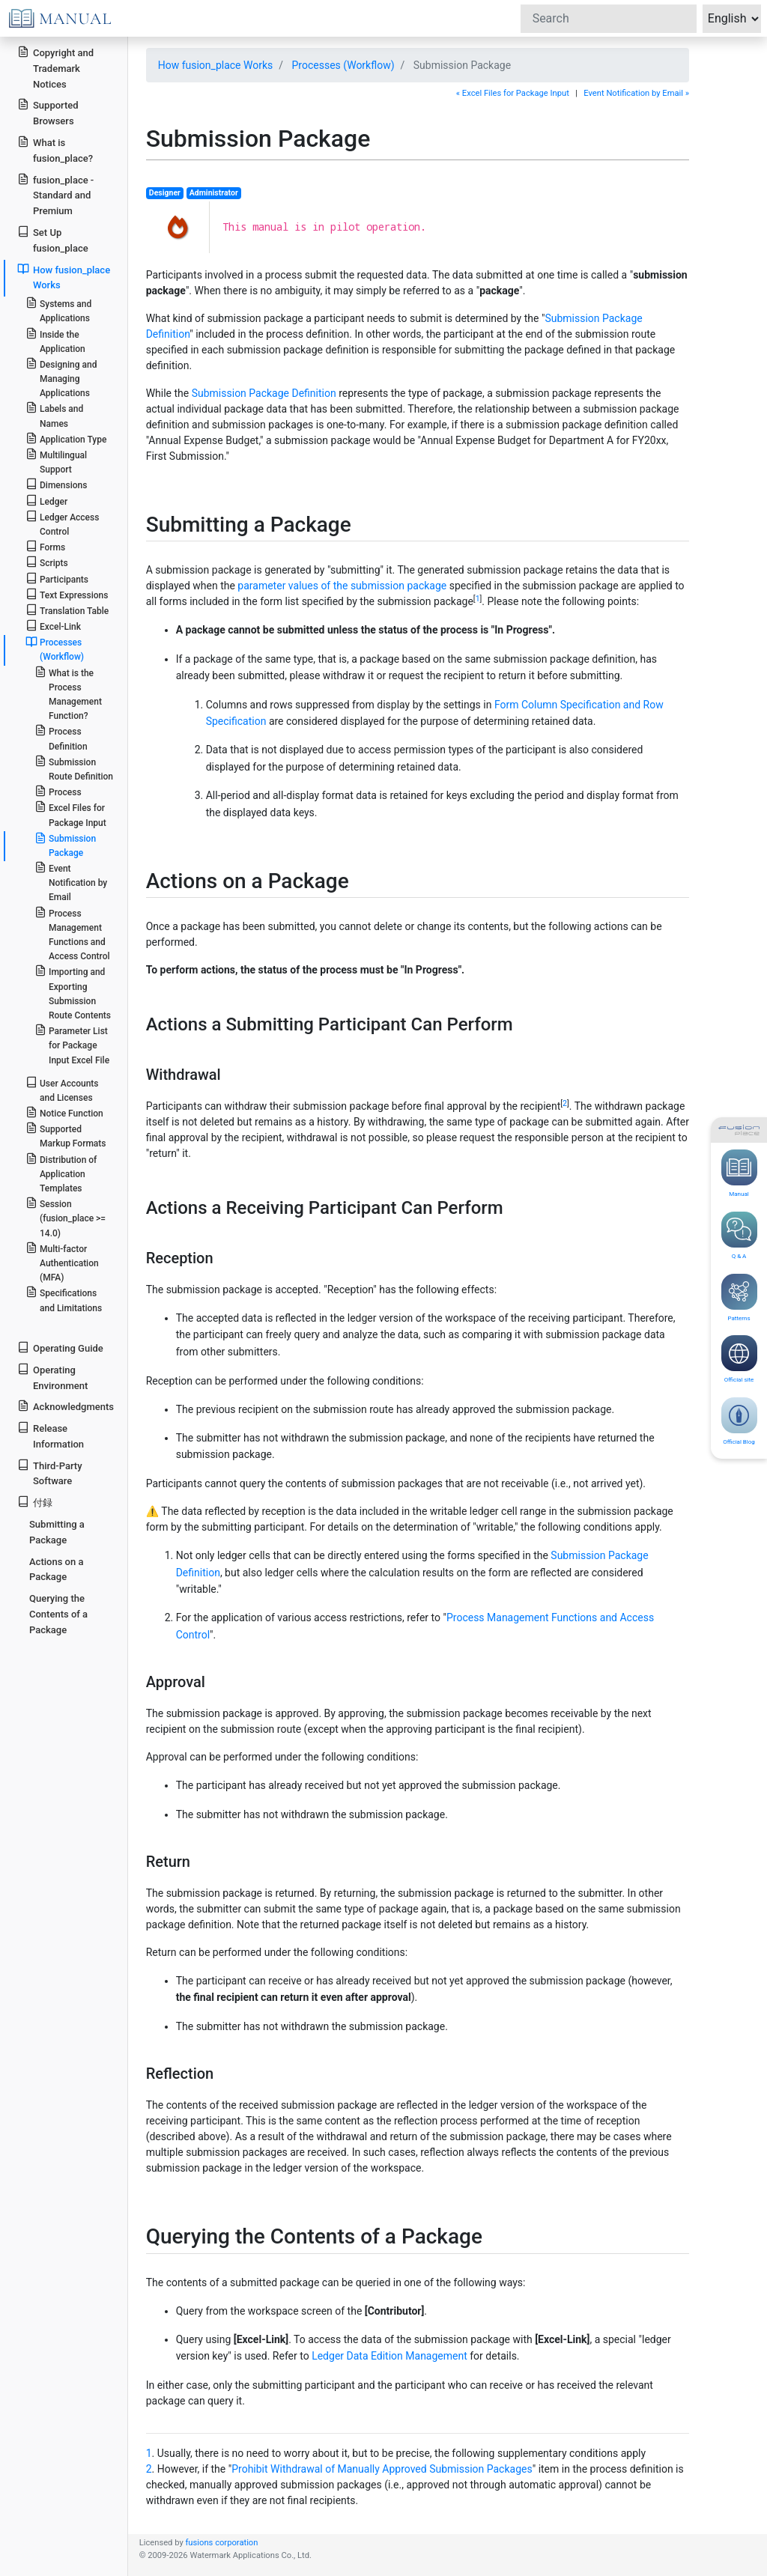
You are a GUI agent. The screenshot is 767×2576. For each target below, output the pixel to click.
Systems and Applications (58, 310)
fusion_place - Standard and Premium (55, 195)
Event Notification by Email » (636, 93)
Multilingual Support (56, 461)
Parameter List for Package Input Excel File (71, 1044)
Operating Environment (52, 1377)
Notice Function (64, 1112)
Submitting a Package (57, 1532)
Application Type (66, 438)
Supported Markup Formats (65, 1135)
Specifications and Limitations (63, 1299)
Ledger (46, 500)
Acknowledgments (65, 1406)
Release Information (50, 1435)
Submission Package (65, 845)
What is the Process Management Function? (68, 694)
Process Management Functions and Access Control (72, 934)
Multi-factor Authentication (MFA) (62, 1262)
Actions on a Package (56, 1569)
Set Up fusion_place (52, 239)
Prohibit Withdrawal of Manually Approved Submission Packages (381, 2469)
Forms (45, 546)
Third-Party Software (49, 1473)
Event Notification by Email (70, 881)
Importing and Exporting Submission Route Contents (72, 993)
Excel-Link (53, 625)
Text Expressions (67, 594)
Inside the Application (55, 340)
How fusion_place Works (215, 65)
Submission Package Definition (264, 393)
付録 (34, 1501)
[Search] (609, 18)
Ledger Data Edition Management (389, 2356)
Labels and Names (54, 414)
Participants (56, 578)
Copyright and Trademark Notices (55, 68)
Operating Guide (60, 1347)
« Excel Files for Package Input (512, 93)
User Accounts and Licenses (62, 1089)
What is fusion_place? (55, 150)
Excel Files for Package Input (70, 814)
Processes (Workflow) (343, 65)
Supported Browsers (47, 112)
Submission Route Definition (73, 768)
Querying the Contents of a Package (58, 1614)
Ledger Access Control (62, 523)
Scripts (46, 562)
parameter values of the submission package (341, 586)
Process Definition (61, 737)
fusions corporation (221, 2543)
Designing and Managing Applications (61, 377)
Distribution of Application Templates (61, 1173)
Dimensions (56, 484)
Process (58, 791)
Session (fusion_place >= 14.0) (65, 1217)
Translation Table (67, 610)
